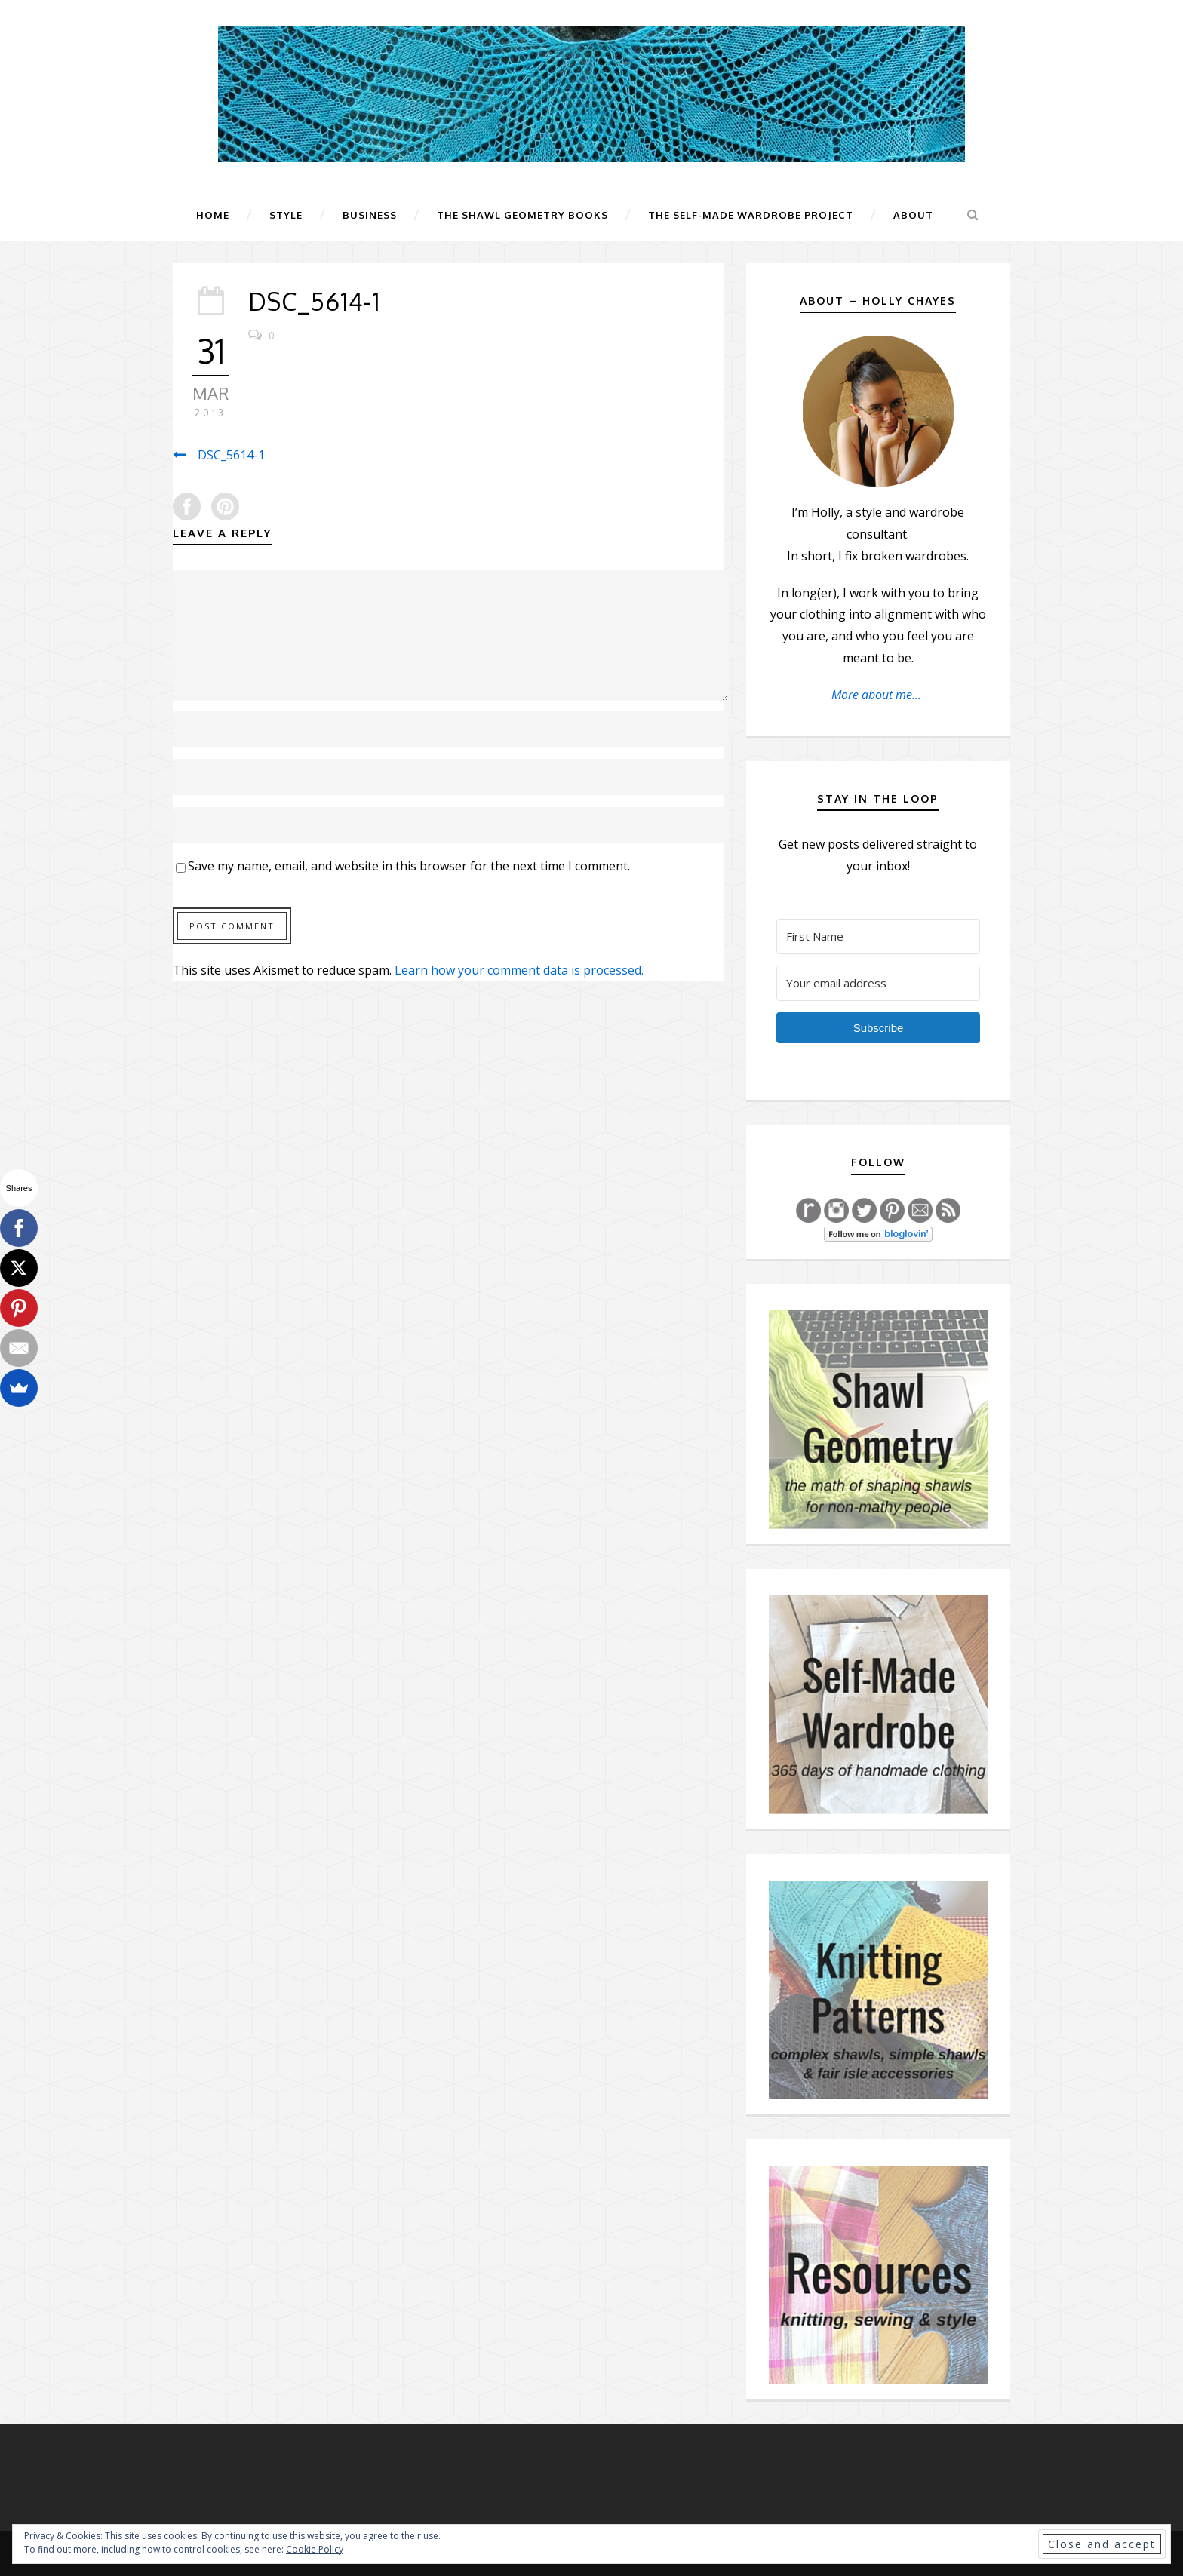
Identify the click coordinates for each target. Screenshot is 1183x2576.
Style (286, 215)
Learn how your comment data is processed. (519, 970)
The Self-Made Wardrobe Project (750, 215)
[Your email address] (878, 983)
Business (370, 215)
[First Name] (878, 936)
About (913, 215)
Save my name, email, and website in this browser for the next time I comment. (409, 866)
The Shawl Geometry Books (522, 215)
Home (212, 215)
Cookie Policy (314, 2549)
